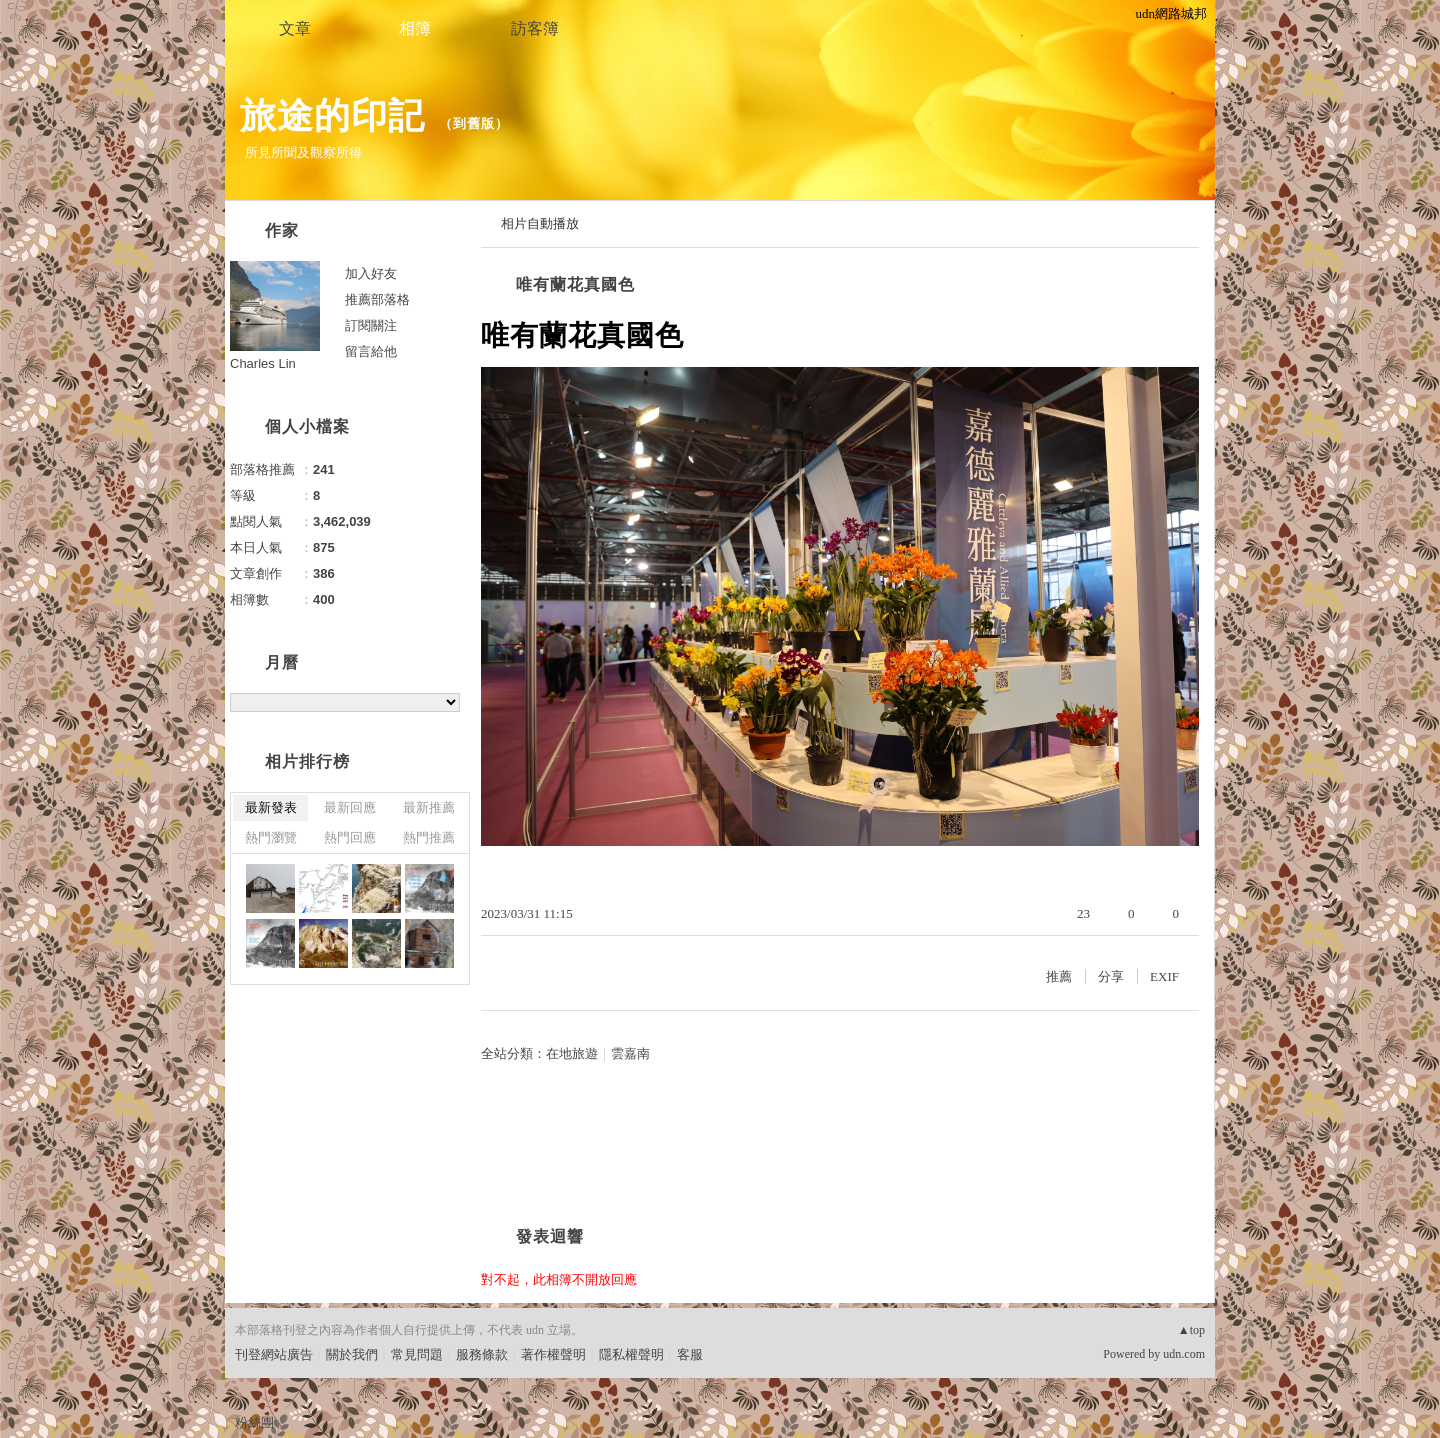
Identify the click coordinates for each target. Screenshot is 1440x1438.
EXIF (1164, 976)
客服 (690, 1354)
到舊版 (474, 123)
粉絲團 (254, 1422)
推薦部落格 (377, 299)
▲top (1191, 1330)
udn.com (1184, 1354)
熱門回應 (350, 837)
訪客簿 (535, 28)
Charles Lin (263, 363)
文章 (295, 28)
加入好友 (371, 273)
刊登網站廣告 (274, 1354)
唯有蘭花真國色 (575, 284)
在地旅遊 (572, 1053)
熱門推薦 (429, 837)
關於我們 (352, 1354)
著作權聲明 (553, 1354)
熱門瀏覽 (271, 837)
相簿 (415, 28)
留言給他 (371, 351)
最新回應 (350, 807)
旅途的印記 (332, 115)
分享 (1111, 976)
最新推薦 (429, 807)
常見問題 (417, 1354)
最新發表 (271, 807)
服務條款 (482, 1354)
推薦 (1059, 976)
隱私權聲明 (631, 1354)
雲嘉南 (630, 1053)
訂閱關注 (371, 325)
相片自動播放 (540, 223)
